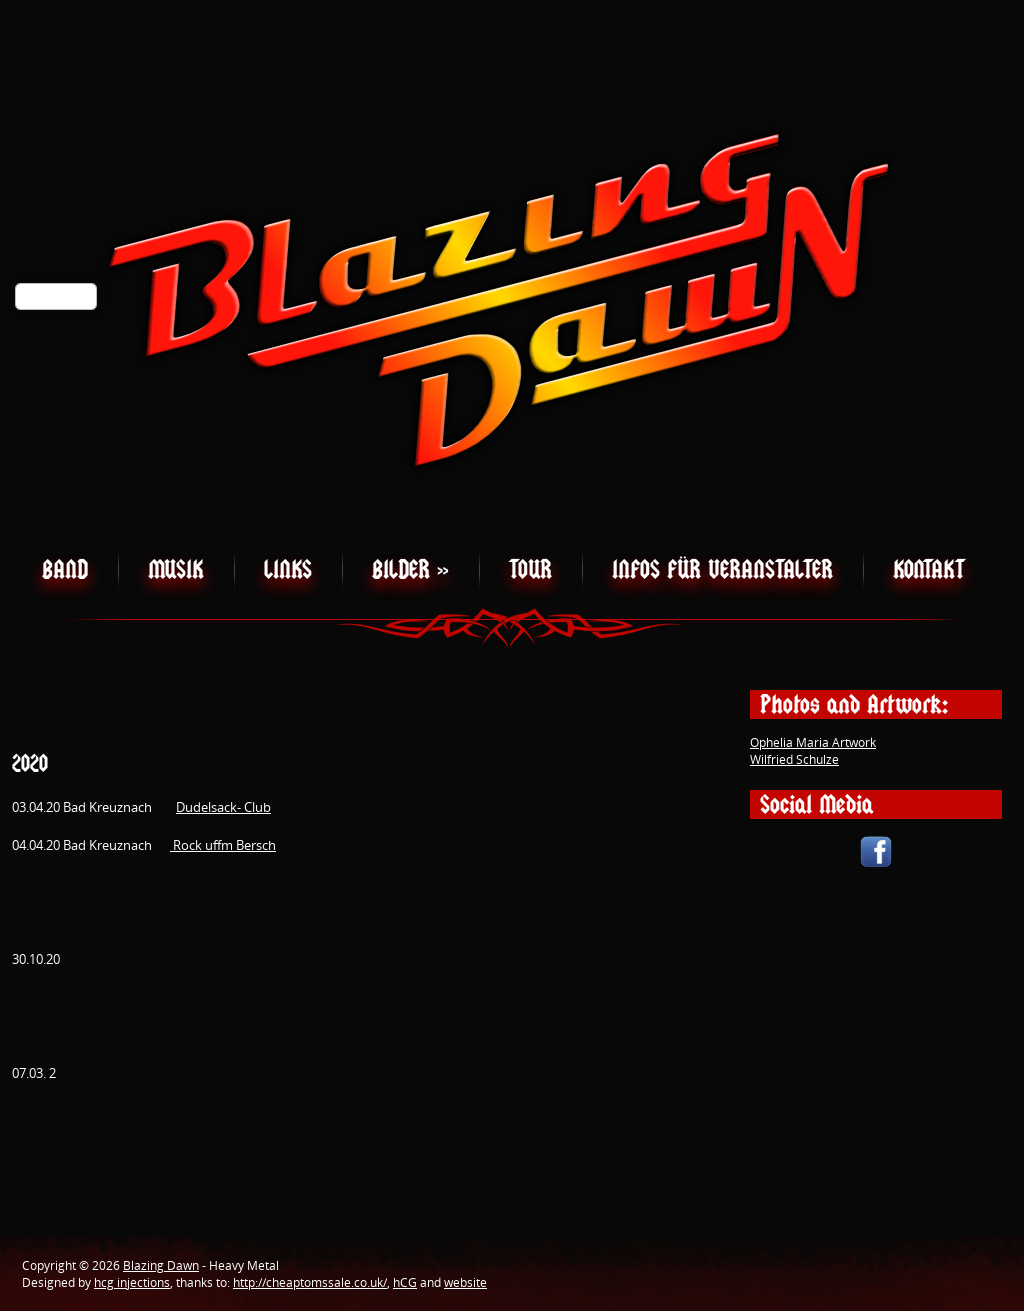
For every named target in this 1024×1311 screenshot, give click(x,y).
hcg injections (132, 1282)
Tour (530, 569)
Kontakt (928, 569)
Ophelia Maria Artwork (813, 742)
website (465, 1282)
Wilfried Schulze (794, 759)
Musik (176, 569)
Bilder (410, 569)
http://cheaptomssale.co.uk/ (310, 1282)
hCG (405, 1282)
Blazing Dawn (161, 1265)
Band (65, 569)
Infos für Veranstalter (722, 569)
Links (288, 569)
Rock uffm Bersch (223, 845)
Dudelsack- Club (223, 807)
